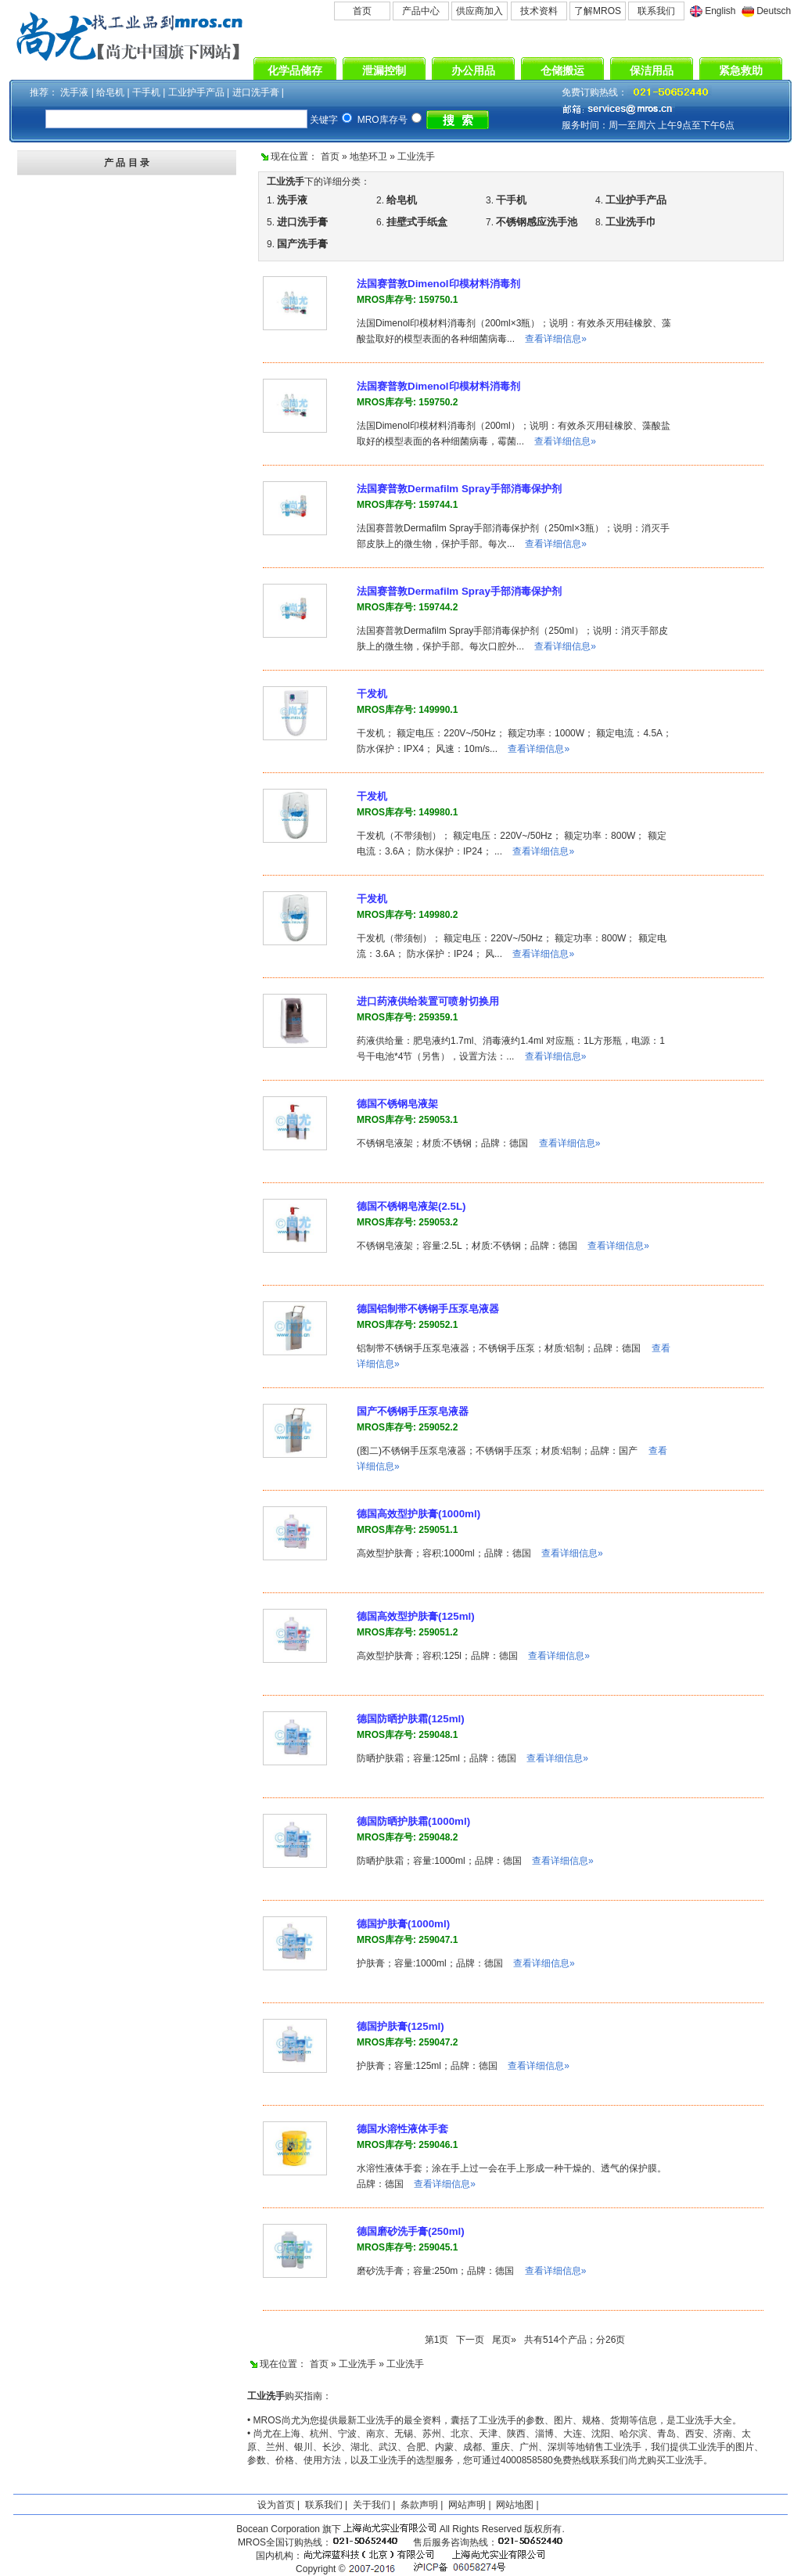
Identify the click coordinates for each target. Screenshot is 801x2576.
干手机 (146, 92)
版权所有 (543, 2529)
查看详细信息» (556, 338)
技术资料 (539, 10)
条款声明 (419, 2504)
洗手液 (74, 92)
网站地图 (514, 2504)
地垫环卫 (368, 156)
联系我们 (656, 10)
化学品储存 (295, 70)
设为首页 (276, 2504)
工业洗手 (416, 156)
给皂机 (110, 92)
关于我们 (371, 2504)
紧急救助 (741, 70)
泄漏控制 (384, 70)
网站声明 (467, 2504)
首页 (362, 10)
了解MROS (597, 10)
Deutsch (773, 10)
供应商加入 (479, 10)
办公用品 (473, 70)
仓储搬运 (562, 70)
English (720, 10)
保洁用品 (651, 70)
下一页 (470, 2339)
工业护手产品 (196, 92)
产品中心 (421, 10)
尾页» (504, 2339)
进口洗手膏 (255, 92)
